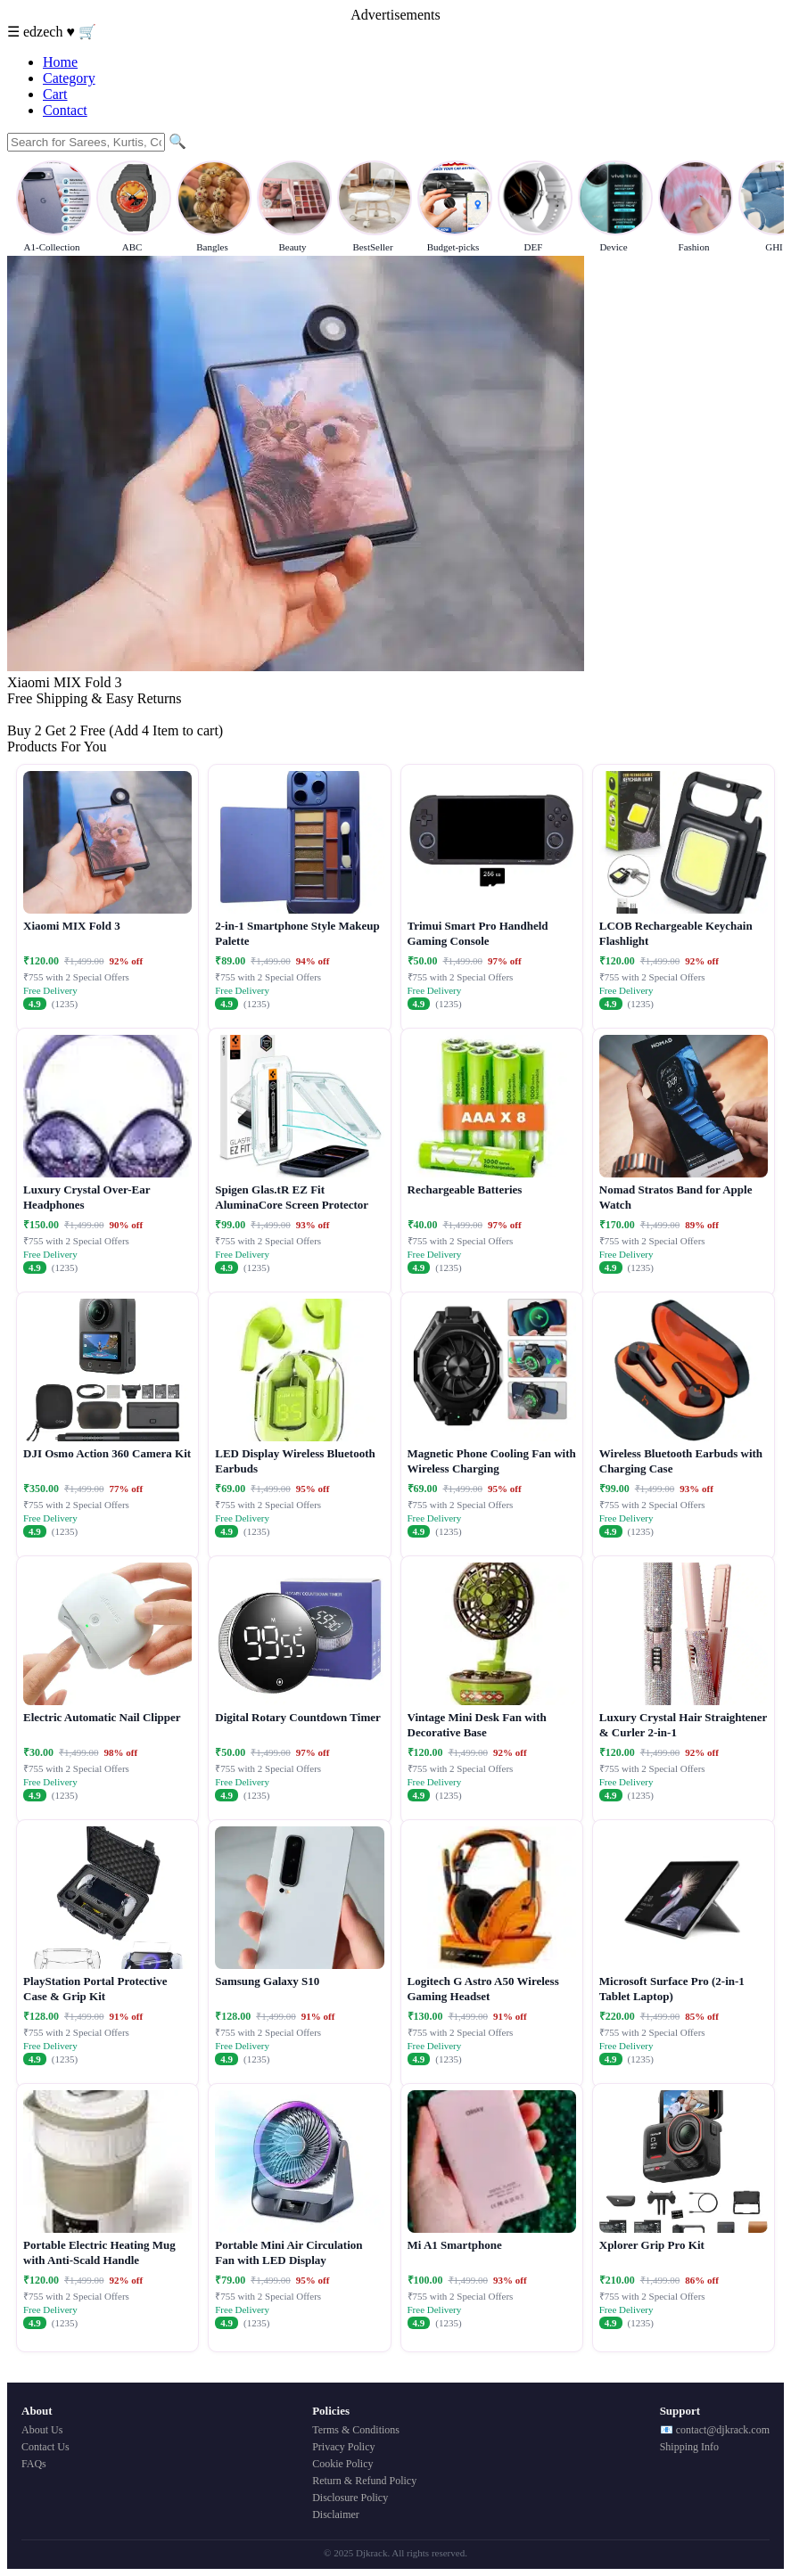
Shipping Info (689, 2447)
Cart (55, 94)
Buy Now (34, 714)
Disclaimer (335, 2514)
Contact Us (45, 2447)
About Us (41, 2430)
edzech (44, 31)
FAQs (33, 2463)
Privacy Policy (343, 2447)
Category (69, 78)
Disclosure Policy (350, 2497)
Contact (65, 110)
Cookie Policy (342, 2463)
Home (60, 62)
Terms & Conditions (356, 2430)
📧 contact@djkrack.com (715, 2430)
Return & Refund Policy (364, 2480)
